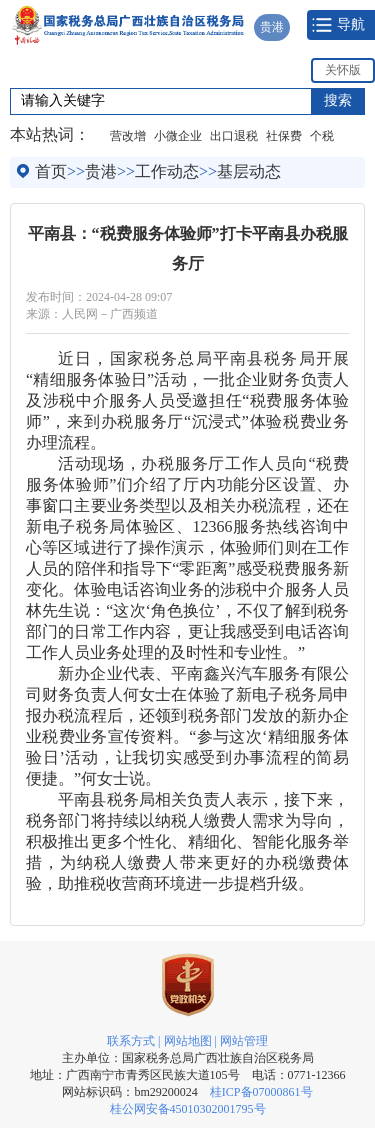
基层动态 (249, 171)
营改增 (128, 136)
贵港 (101, 171)
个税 (322, 136)
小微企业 (178, 136)
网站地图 (188, 1041)
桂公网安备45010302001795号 (188, 1109)
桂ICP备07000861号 (261, 1092)
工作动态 (167, 171)
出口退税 (234, 136)
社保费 (284, 136)
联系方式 (131, 1041)
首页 (51, 171)
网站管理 (244, 1041)
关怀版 (343, 70)
